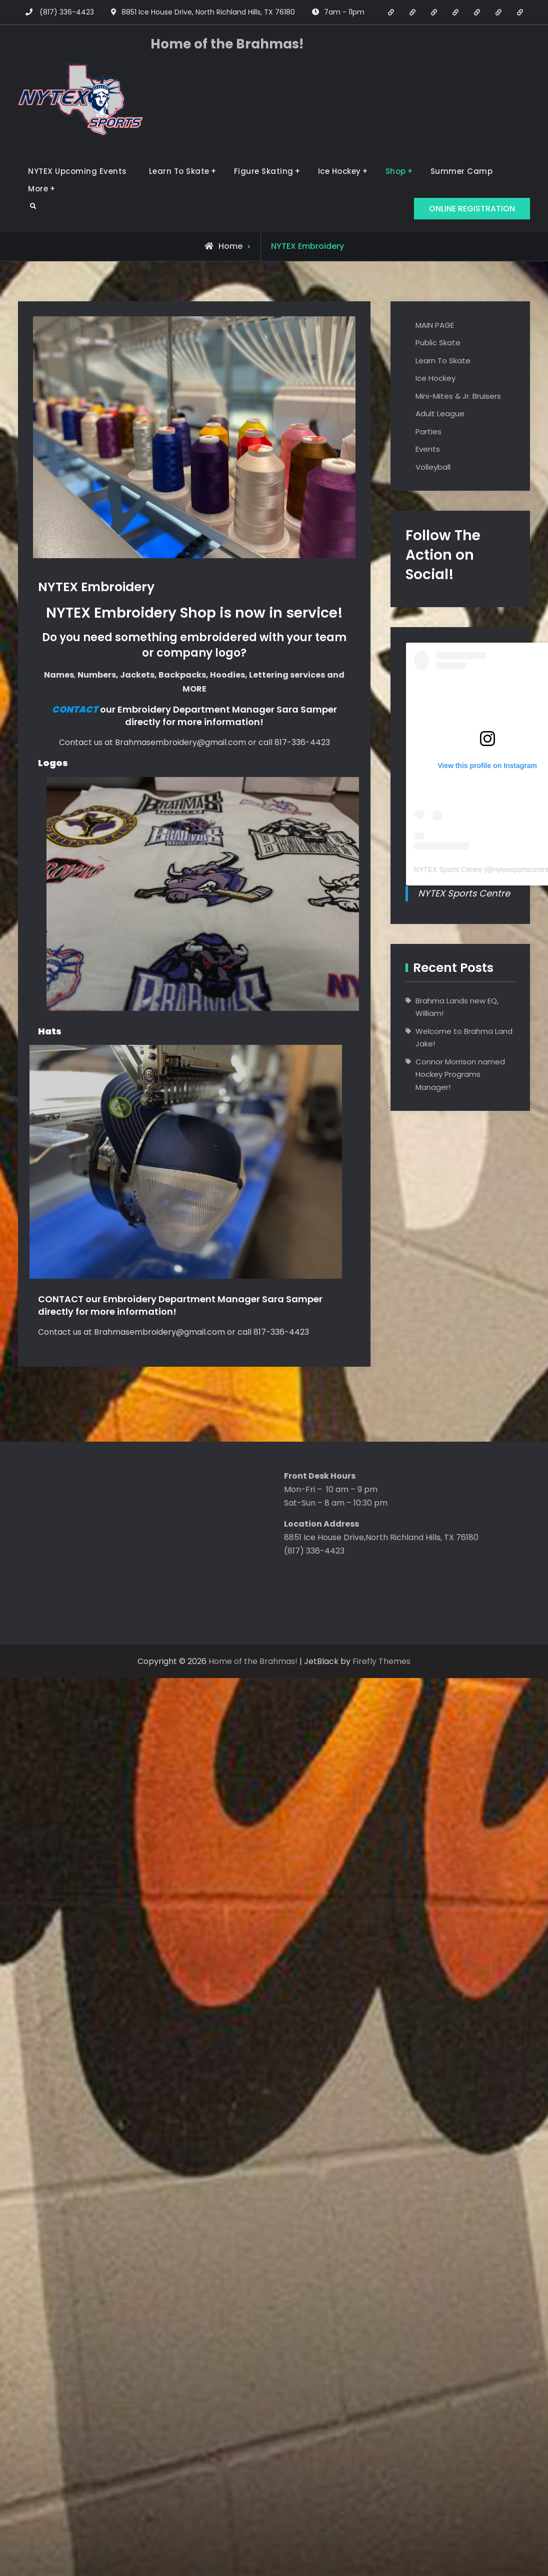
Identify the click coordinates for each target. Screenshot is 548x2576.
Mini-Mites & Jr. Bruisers (458, 396)
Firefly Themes (381, 1661)
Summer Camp (461, 171)
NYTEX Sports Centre (448, 869)
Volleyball (433, 467)
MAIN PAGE (435, 325)
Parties (429, 431)
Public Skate (438, 342)
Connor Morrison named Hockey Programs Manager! (460, 1074)
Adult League (440, 413)
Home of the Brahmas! (227, 44)
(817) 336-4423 (67, 12)
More (38, 188)
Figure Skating (264, 171)
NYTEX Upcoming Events (77, 171)
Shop (396, 171)
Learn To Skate (179, 171)
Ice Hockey (339, 171)
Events (428, 449)
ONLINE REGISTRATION (472, 208)
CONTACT (62, 1299)
